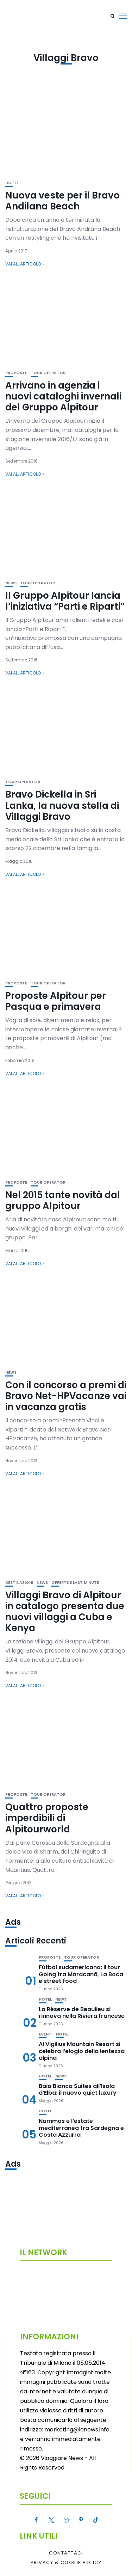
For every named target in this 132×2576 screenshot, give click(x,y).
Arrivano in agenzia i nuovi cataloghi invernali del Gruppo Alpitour (63, 396)
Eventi (45, 2034)
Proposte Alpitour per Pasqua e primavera (55, 1001)
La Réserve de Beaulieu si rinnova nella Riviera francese (82, 2012)
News (11, 583)
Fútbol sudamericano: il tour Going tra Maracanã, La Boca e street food (81, 1974)
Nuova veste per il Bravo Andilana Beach (62, 201)
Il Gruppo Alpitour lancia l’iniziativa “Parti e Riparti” (65, 601)
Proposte (16, 373)
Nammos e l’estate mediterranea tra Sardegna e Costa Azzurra (81, 2127)
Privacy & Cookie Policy (66, 2562)
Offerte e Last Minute (75, 1583)
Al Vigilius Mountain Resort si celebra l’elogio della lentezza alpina (82, 2051)
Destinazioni (19, 1583)
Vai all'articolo (23, 264)
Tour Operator (48, 373)
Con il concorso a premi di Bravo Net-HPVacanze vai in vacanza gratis (65, 1396)
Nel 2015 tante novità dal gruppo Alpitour (62, 1200)
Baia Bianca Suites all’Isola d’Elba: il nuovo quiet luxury (78, 2089)
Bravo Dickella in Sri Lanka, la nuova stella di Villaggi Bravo (62, 805)
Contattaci (66, 2553)
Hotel (11, 183)
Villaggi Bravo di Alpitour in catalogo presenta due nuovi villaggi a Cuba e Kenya (64, 1612)
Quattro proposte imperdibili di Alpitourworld (46, 1818)
